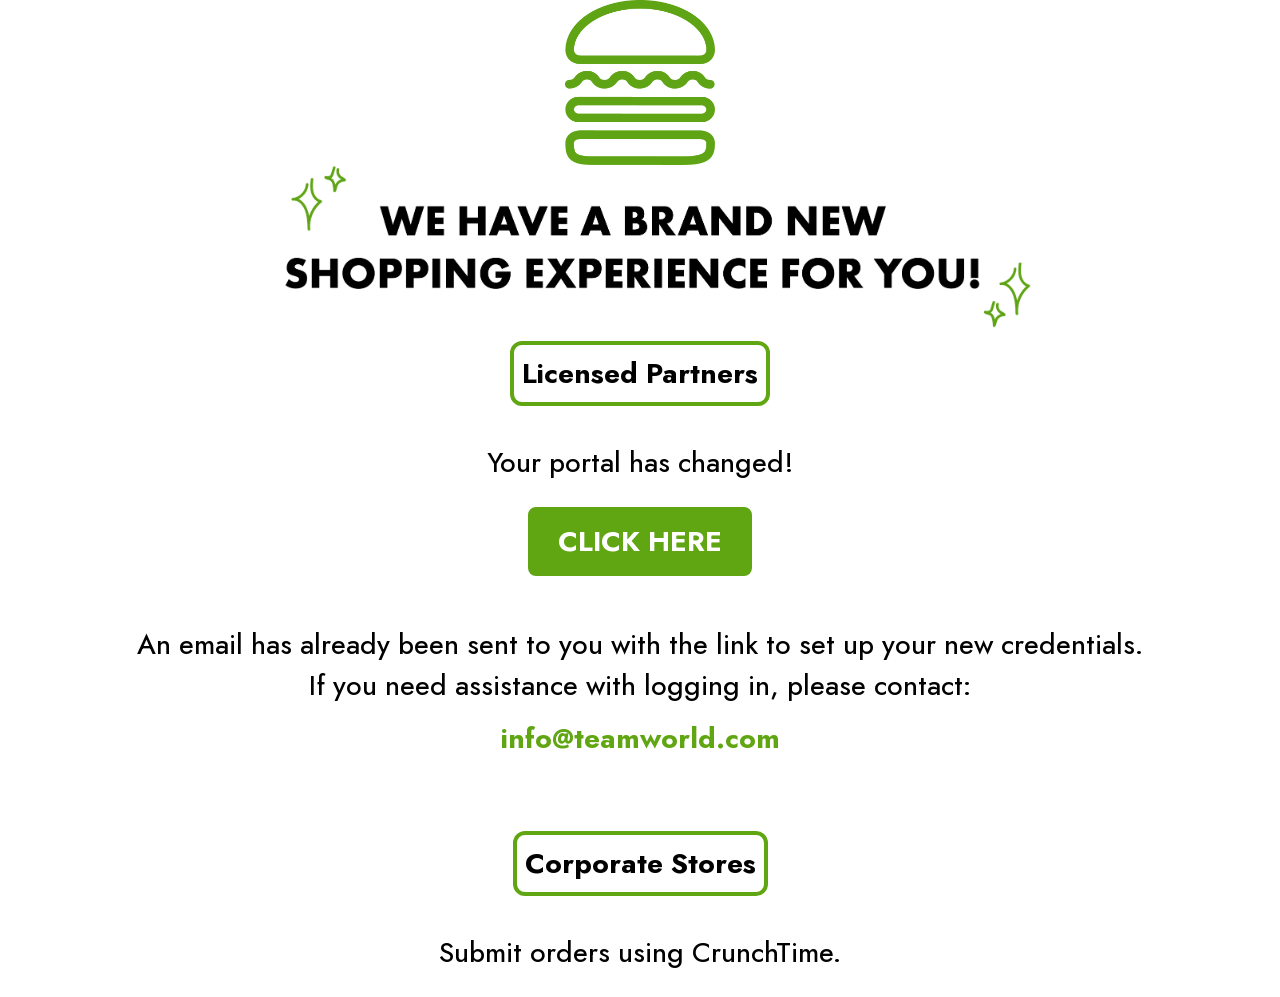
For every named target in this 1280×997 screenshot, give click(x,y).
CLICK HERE (640, 541)
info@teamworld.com (640, 738)
